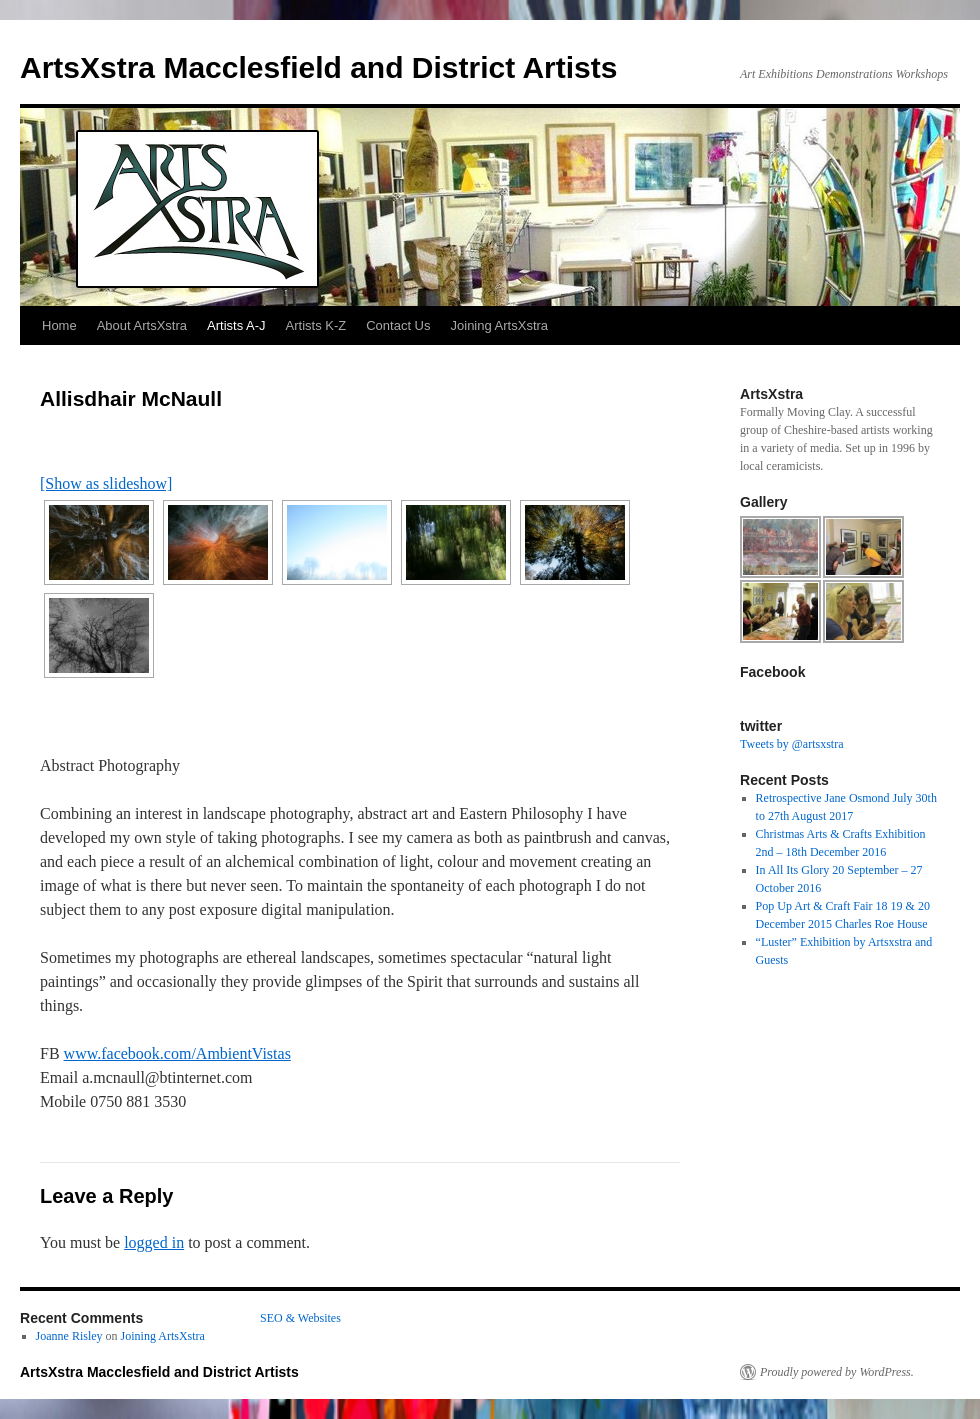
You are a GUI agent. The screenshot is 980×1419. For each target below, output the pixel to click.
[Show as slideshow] (106, 483)
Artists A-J (236, 325)
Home (59, 325)
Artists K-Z (316, 325)
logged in (154, 1242)
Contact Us (398, 325)
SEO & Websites (300, 1318)
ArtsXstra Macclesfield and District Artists (318, 67)
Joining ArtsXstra (500, 325)
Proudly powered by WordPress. (837, 1372)
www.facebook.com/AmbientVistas (177, 1053)
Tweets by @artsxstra (792, 744)
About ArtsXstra (142, 325)
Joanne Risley (69, 1336)
